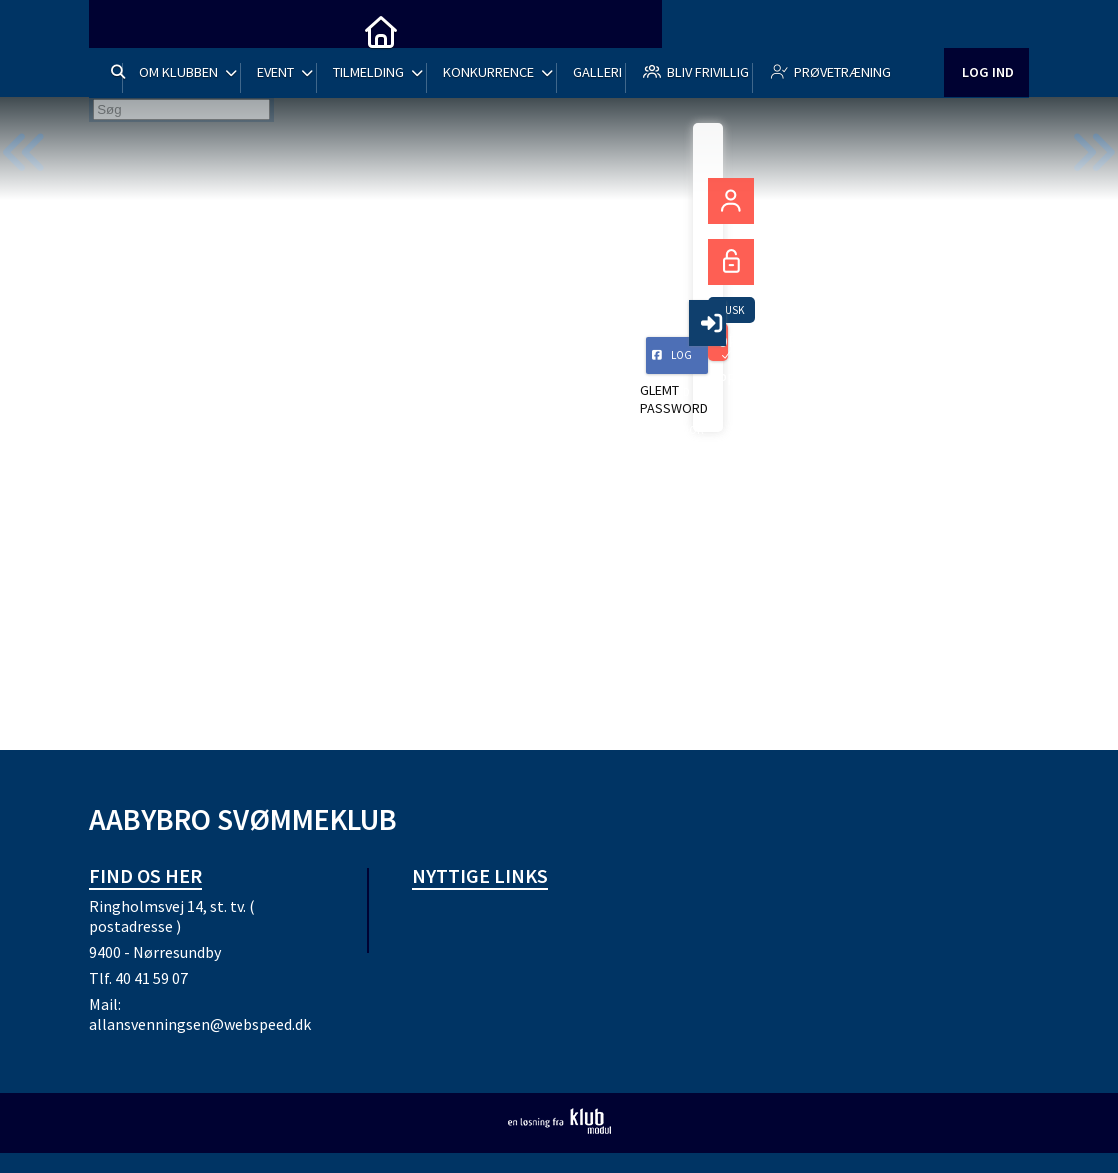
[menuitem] (119, 30)
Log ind (986, 89)
